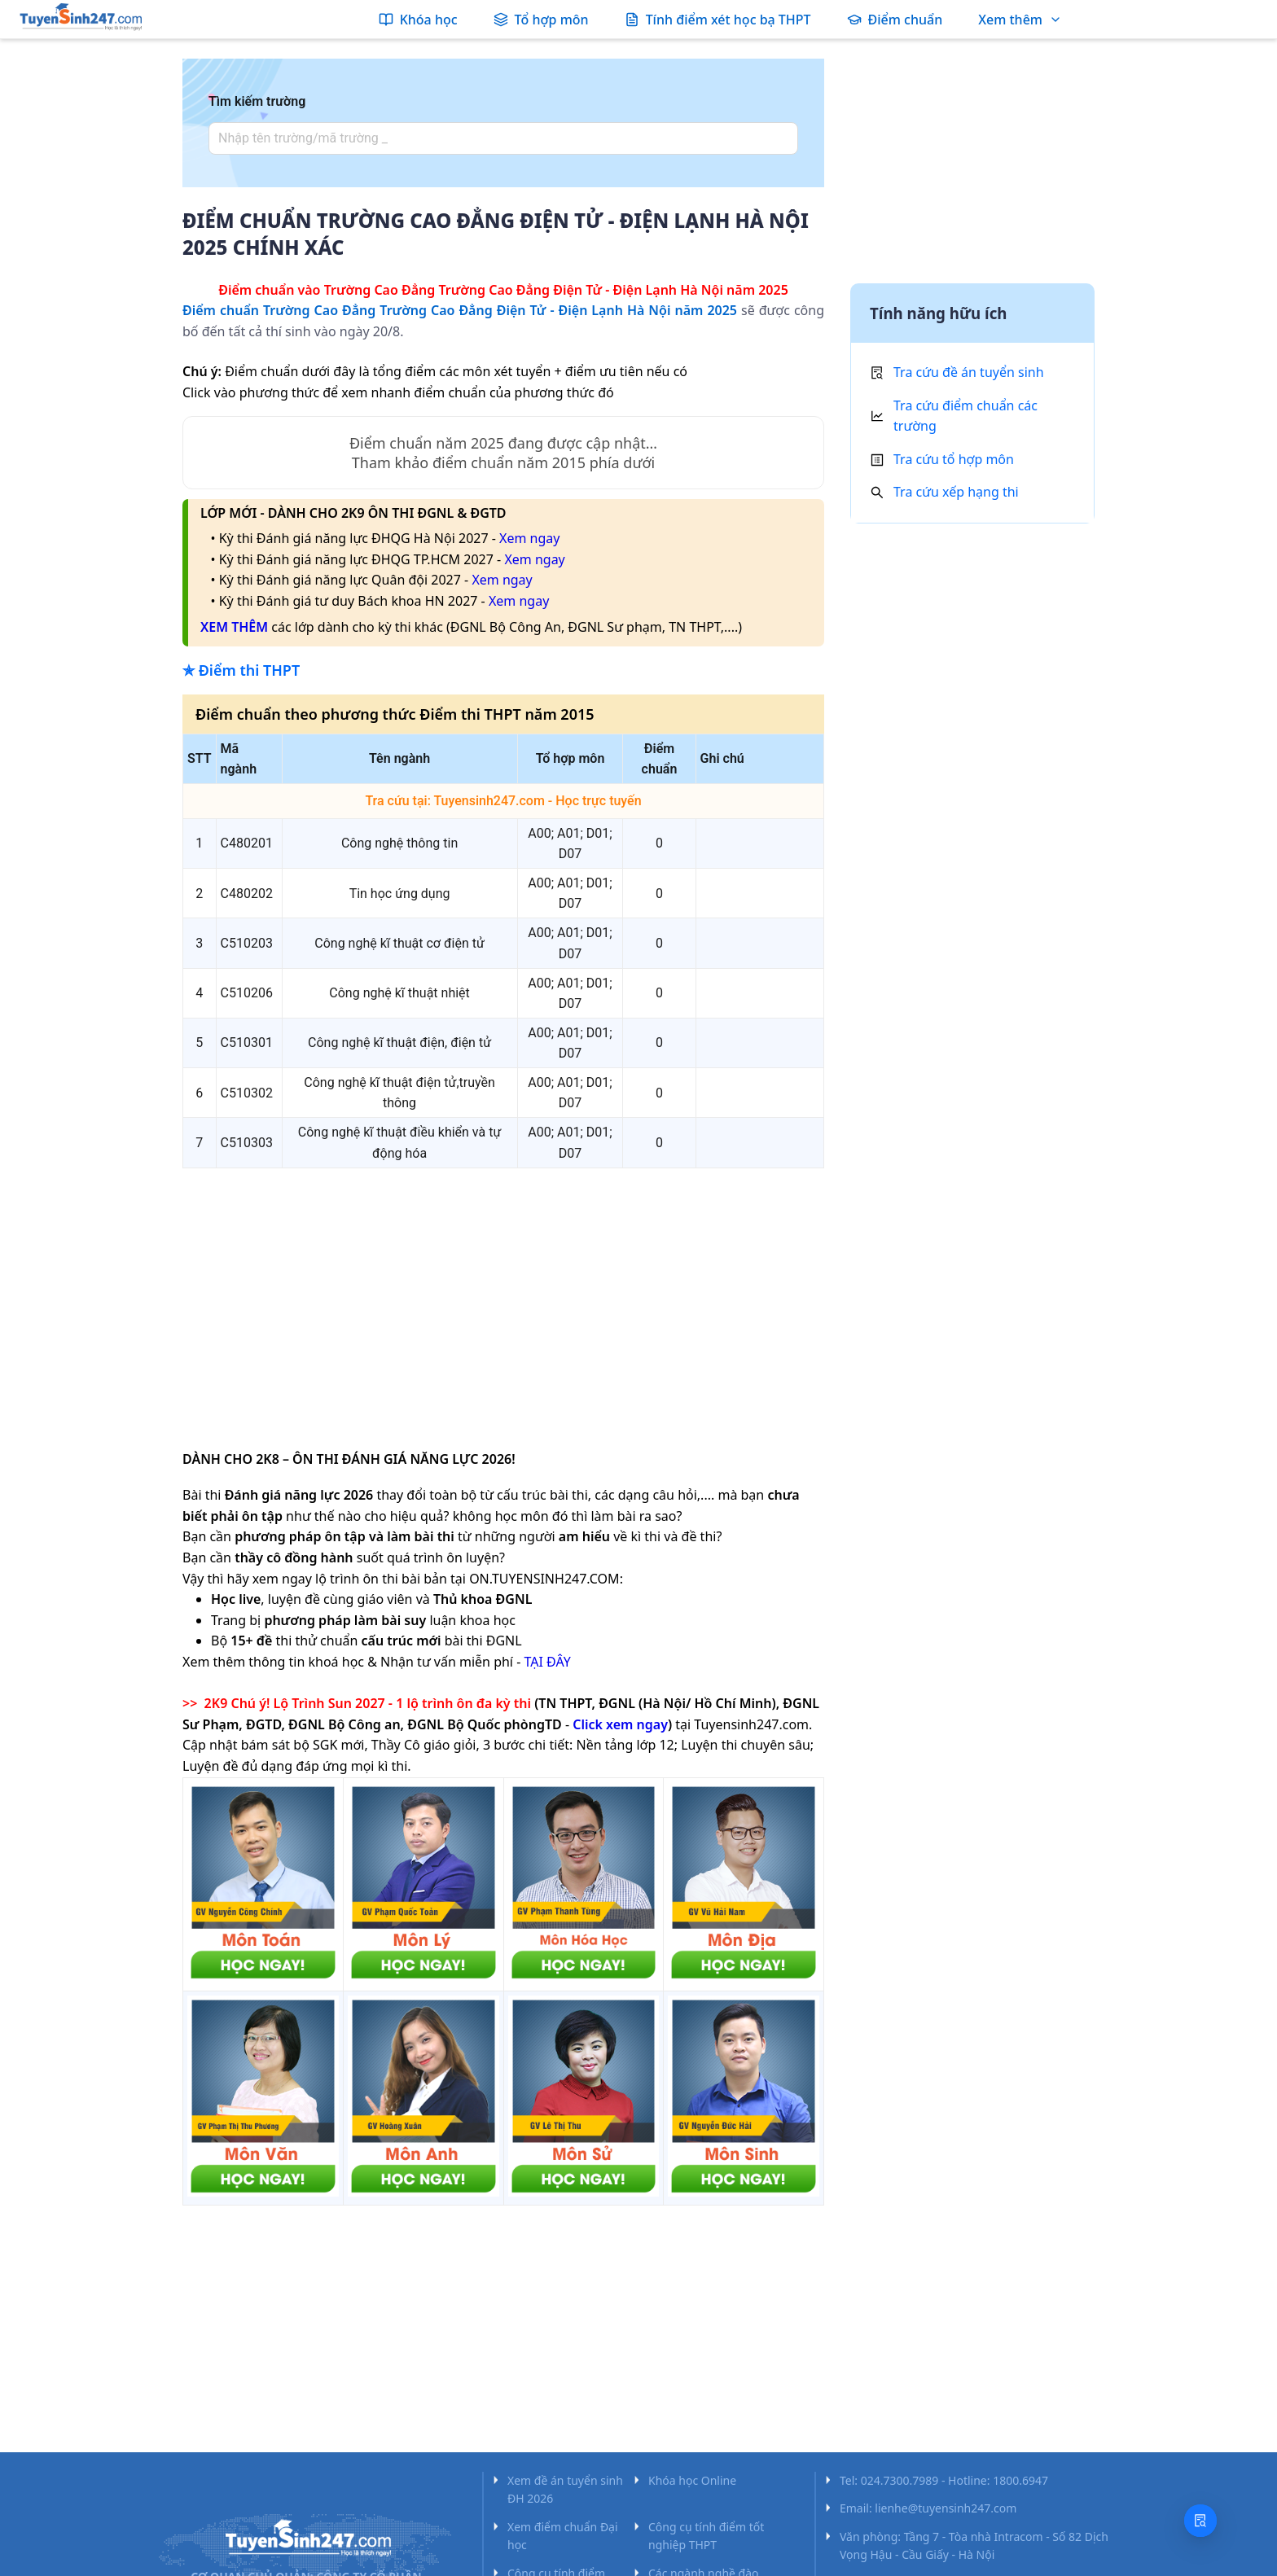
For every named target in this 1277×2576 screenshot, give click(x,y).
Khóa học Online (692, 2480)
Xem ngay (529, 538)
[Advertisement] (503, 1295)
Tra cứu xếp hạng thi (956, 492)
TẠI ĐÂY (547, 1662)
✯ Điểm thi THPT (241, 670)
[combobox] (498, 138)
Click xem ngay (620, 1724)
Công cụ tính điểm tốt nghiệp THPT (706, 2535)
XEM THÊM (234, 627)
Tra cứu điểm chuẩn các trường (965, 416)
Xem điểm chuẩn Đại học (562, 2535)
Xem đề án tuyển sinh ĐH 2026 (565, 2489)
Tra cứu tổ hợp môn (953, 459)
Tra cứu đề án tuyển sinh (968, 372)
